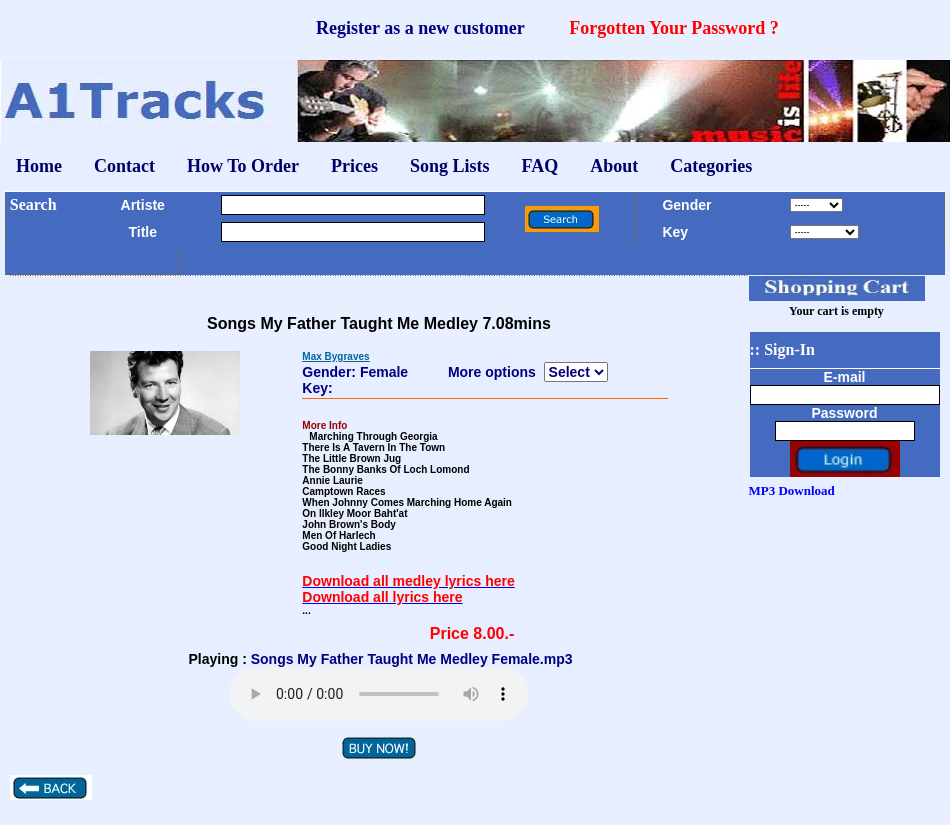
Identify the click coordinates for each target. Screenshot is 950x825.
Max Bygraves (335, 356)
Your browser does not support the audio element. (379, 694)
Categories (711, 166)
